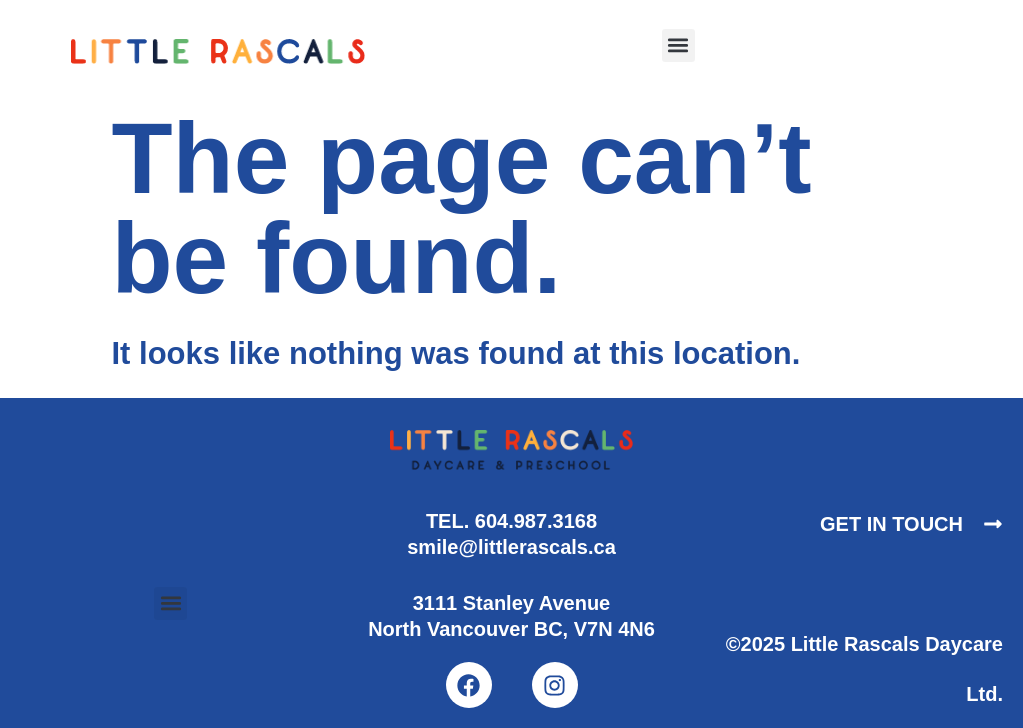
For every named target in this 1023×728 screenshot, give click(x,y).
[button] (678, 45)
